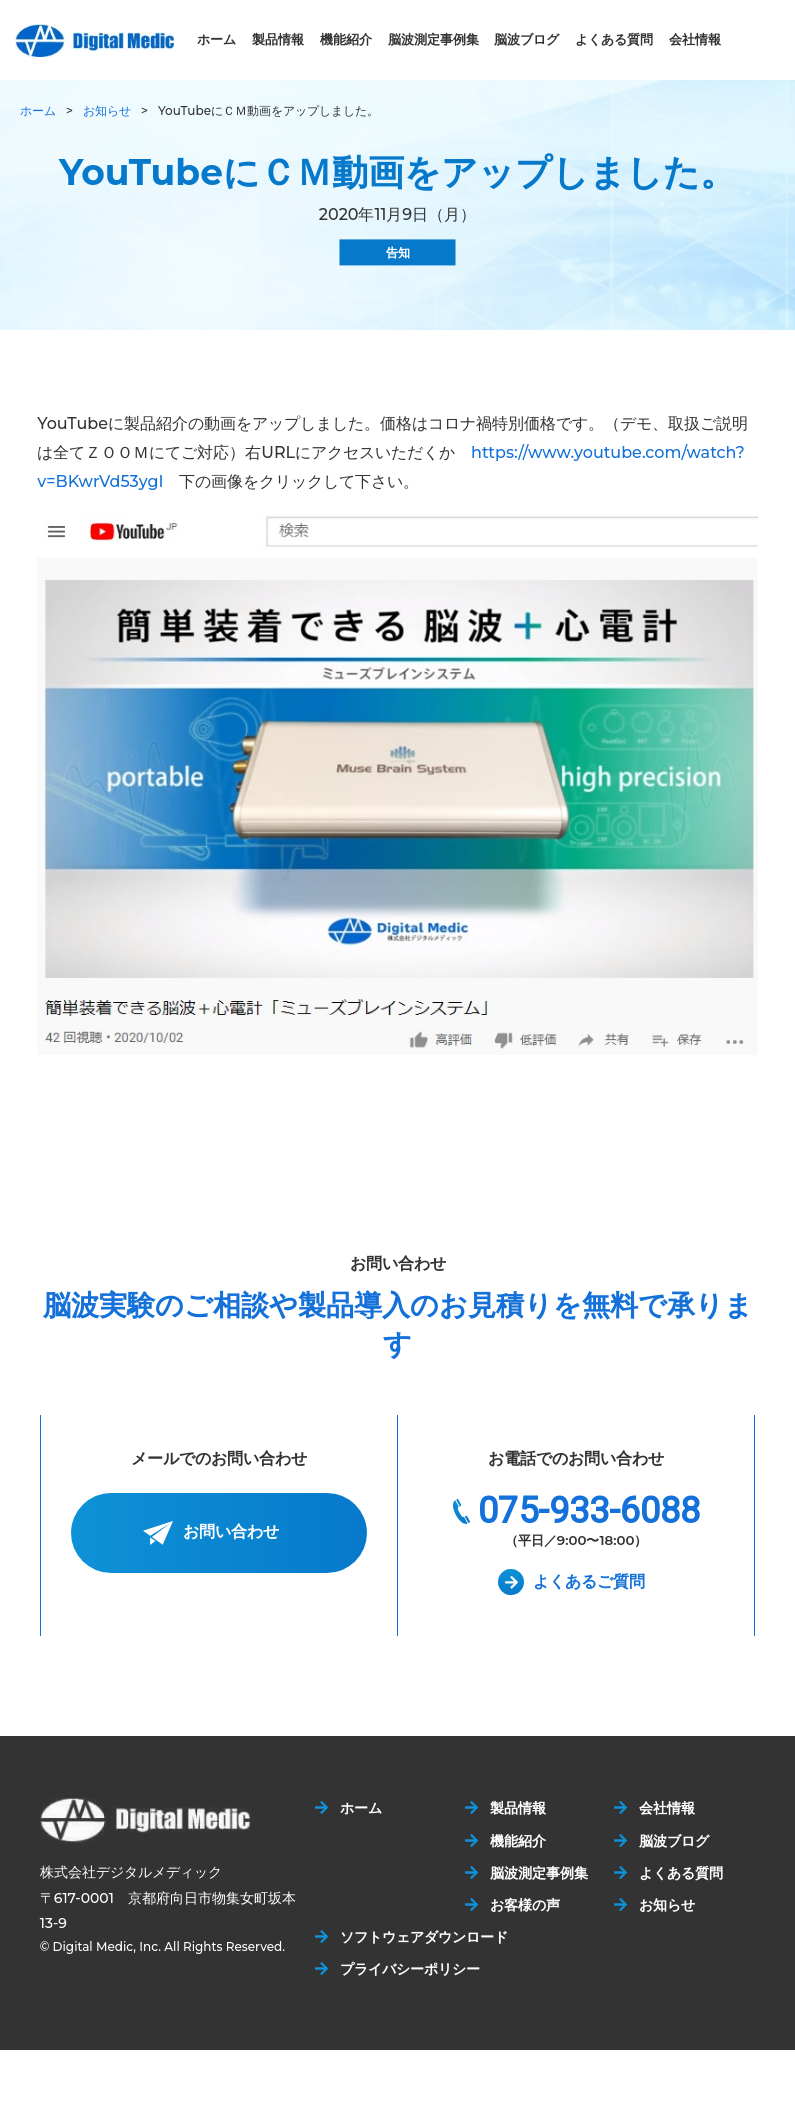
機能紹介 (346, 39)
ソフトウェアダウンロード (424, 1937)
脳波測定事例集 (433, 39)
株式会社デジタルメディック (94, 40)
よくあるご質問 (589, 1581)
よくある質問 (614, 39)
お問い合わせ (231, 1532)
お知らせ (107, 110)
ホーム (216, 39)
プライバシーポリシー (410, 1969)
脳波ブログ (526, 39)
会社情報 (695, 39)
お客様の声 (525, 1905)
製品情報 (278, 39)
